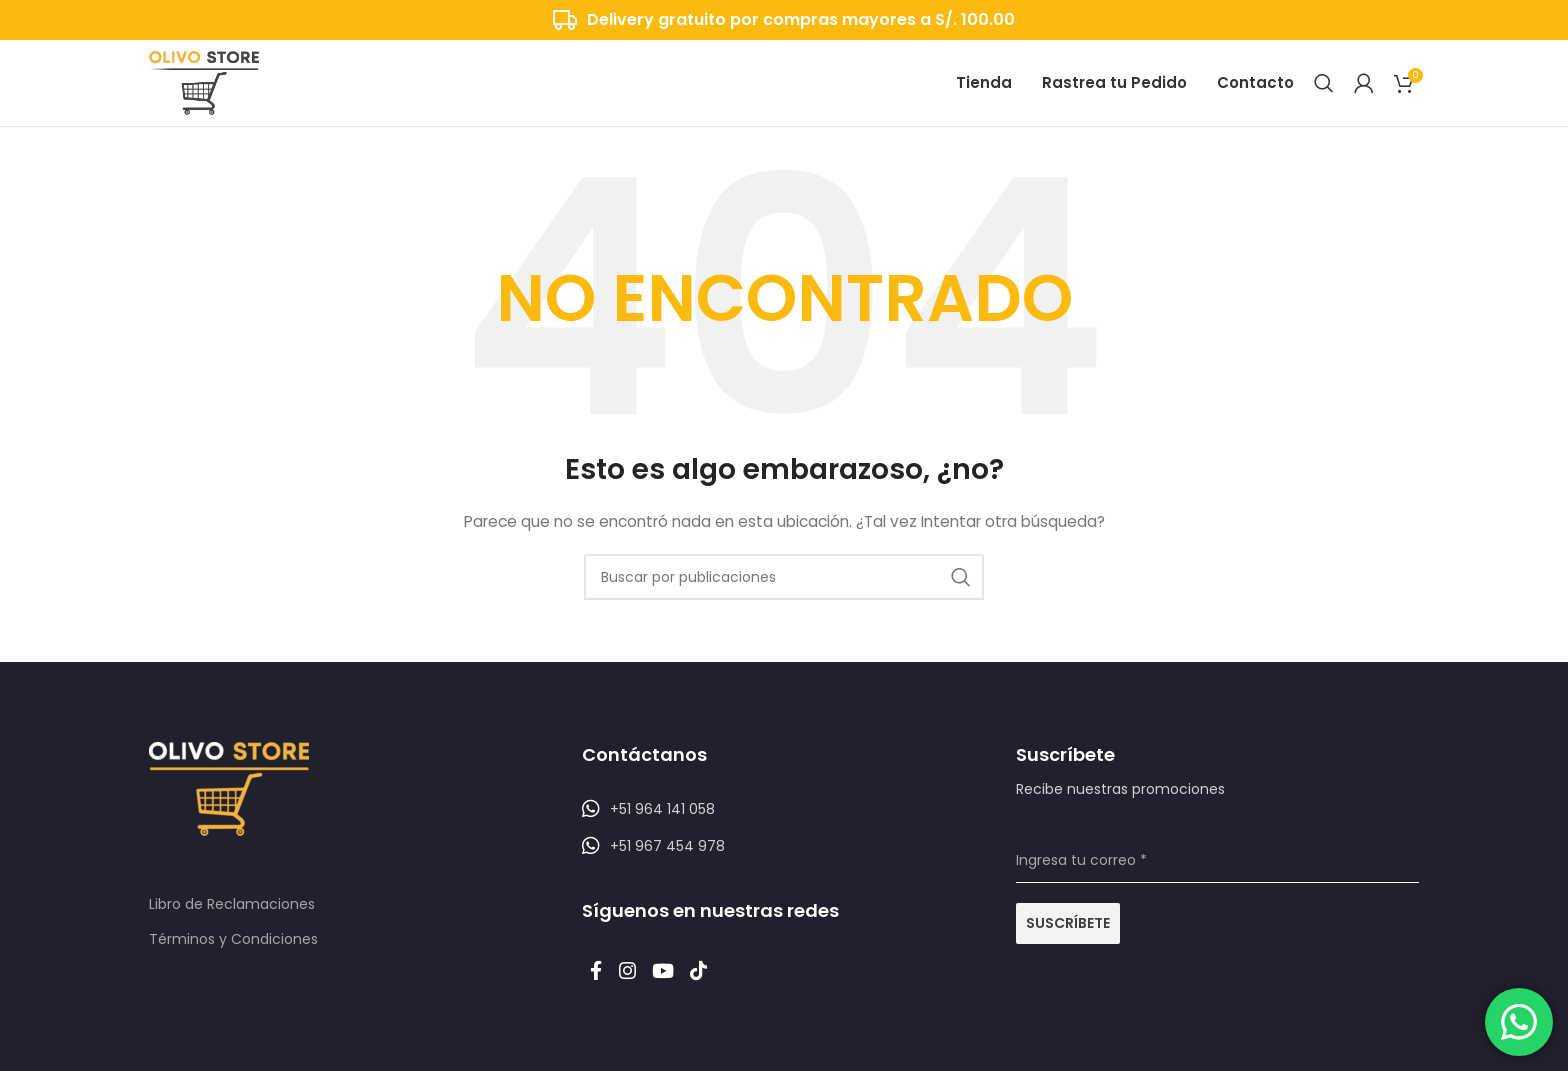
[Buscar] (1324, 90)
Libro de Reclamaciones (232, 919)
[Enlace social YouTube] (681, 990)
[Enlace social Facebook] (599, 990)
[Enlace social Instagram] (637, 990)
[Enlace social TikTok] (725, 990)
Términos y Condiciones (233, 953)
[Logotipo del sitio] (204, 89)
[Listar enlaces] (783, 823)
